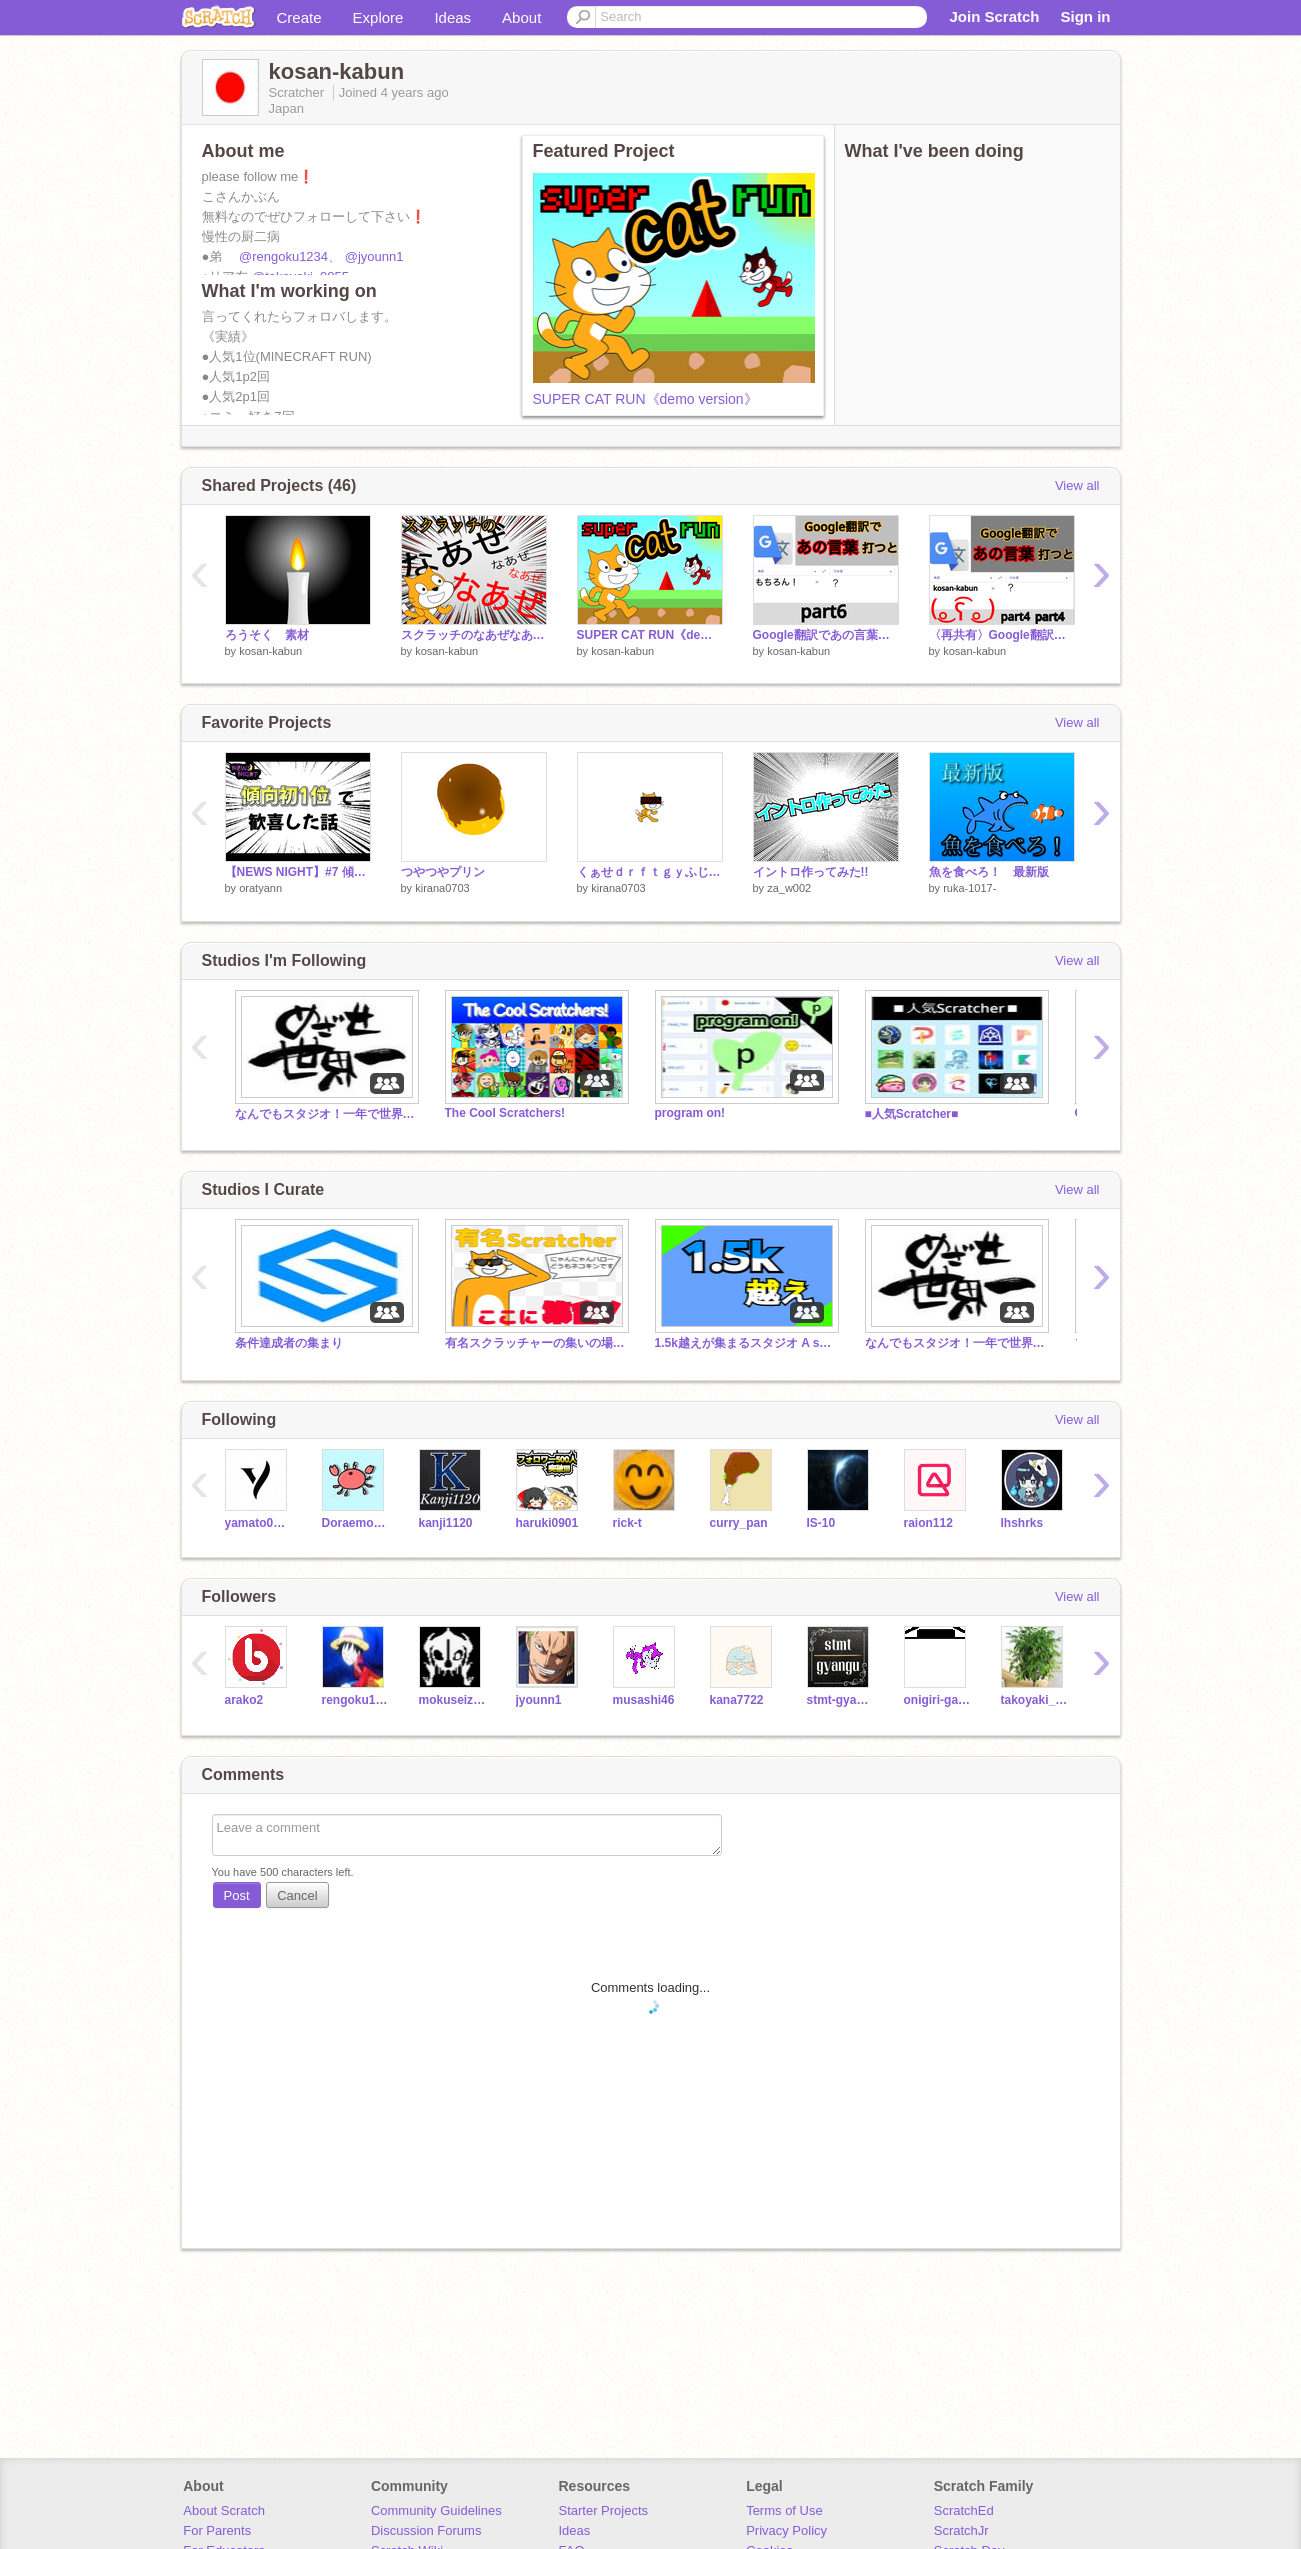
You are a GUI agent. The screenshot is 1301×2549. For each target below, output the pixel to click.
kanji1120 (446, 1523)
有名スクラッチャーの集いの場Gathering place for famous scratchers (535, 1343)
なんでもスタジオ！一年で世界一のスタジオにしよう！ (325, 1114)
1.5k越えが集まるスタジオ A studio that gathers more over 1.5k (745, 1343)
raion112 (928, 1523)
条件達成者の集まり (289, 1343)
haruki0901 (547, 1523)
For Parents (217, 2530)
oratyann (260, 888)
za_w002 (789, 888)
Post (237, 1895)
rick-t (627, 1523)
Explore (378, 17)
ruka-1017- (969, 888)
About (521, 17)
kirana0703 (442, 888)
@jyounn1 (374, 256)
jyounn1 (539, 1700)
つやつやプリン (443, 872)
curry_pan (739, 1523)
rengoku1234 (355, 1700)
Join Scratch (994, 16)
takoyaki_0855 (1034, 1700)
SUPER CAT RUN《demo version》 (645, 399)
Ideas (452, 17)
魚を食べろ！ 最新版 (989, 872)
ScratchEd (964, 2510)
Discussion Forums (426, 2530)
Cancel (297, 1895)
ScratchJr (961, 2530)
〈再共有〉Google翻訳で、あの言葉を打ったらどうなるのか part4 (1002, 635)
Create (299, 17)
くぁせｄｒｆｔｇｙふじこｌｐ (650, 872)
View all (1077, 485)
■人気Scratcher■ (912, 1114)
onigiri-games (937, 1700)
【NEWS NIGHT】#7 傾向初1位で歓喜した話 (298, 872)
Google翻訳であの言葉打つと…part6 (826, 635)
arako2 (244, 1700)
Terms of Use (784, 2510)
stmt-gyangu (840, 1700)
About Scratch (224, 2510)
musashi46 (644, 1700)
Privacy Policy (786, 2530)
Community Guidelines (436, 2510)
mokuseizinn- (452, 1700)
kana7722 (737, 1700)
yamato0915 (258, 1523)
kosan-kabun (270, 651)
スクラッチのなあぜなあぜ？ (474, 635)
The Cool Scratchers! (505, 1113)
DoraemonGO (355, 1523)
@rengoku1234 (283, 256)
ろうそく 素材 (267, 635)
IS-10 (821, 1523)
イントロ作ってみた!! (811, 872)
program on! (690, 1113)
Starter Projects (604, 2510)
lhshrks (1022, 1523)
